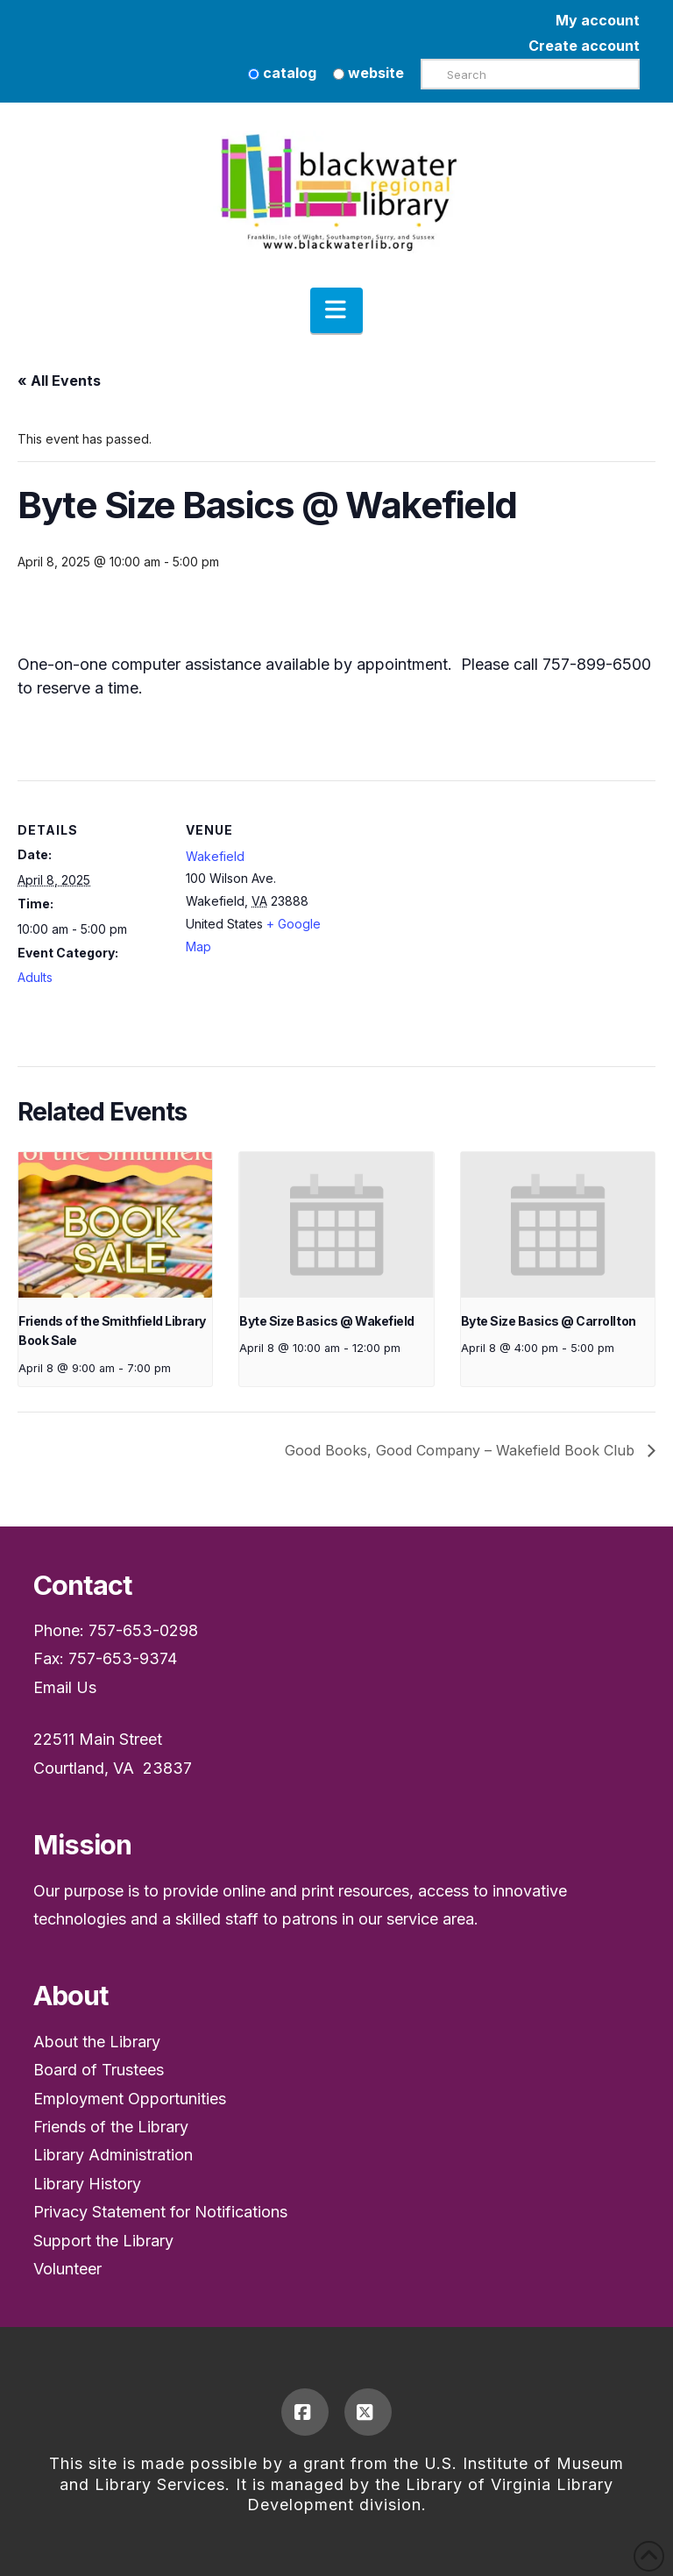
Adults (35, 977)
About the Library (96, 2041)
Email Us (64, 1687)
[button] (336, 310)
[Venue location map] (446, 901)
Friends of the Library (110, 2126)
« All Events (59, 380)
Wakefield (215, 856)
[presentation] (115, 1225)
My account (598, 20)
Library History (87, 2183)
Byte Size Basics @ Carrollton (548, 1320)
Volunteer (67, 2268)
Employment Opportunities (129, 2098)
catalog (282, 73)
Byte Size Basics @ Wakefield (326, 1320)
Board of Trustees (98, 2069)
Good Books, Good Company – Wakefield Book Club (462, 1450)
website (368, 73)
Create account (584, 45)
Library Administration (113, 2154)
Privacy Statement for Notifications (160, 2211)
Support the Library (103, 2240)
